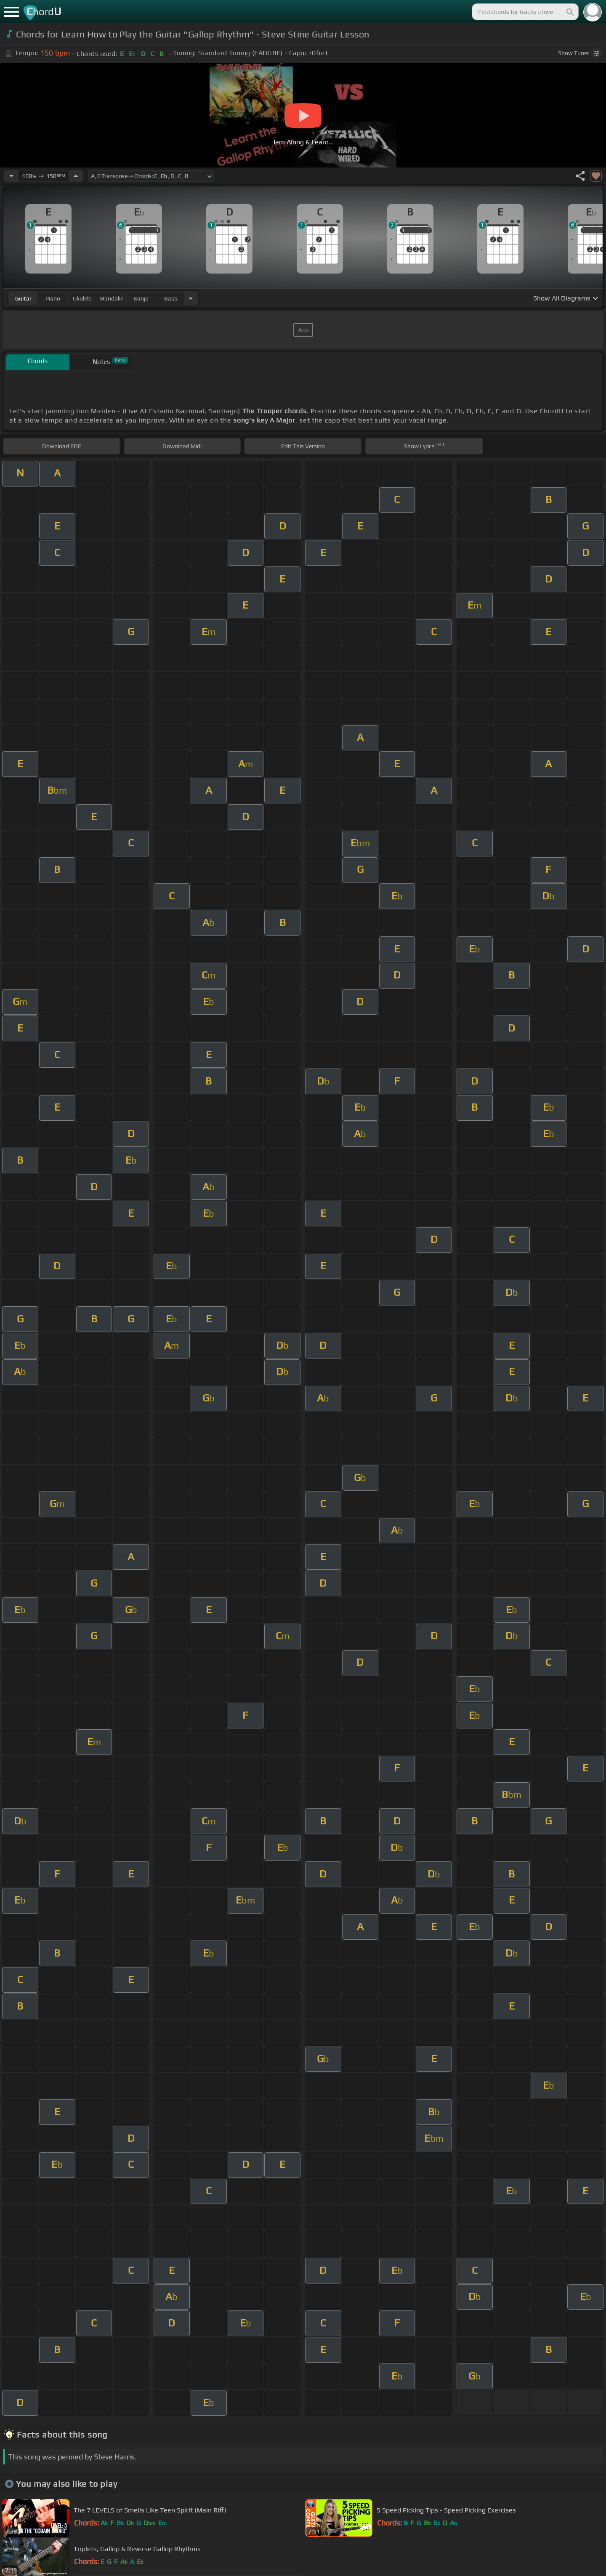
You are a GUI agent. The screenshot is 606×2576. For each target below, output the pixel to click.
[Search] (569, 11)
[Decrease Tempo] (11, 176)
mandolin (111, 298)
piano (52, 298)
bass (170, 298)
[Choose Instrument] (190, 298)
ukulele (82, 298)
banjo (141, 298)
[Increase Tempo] (76, 176)
